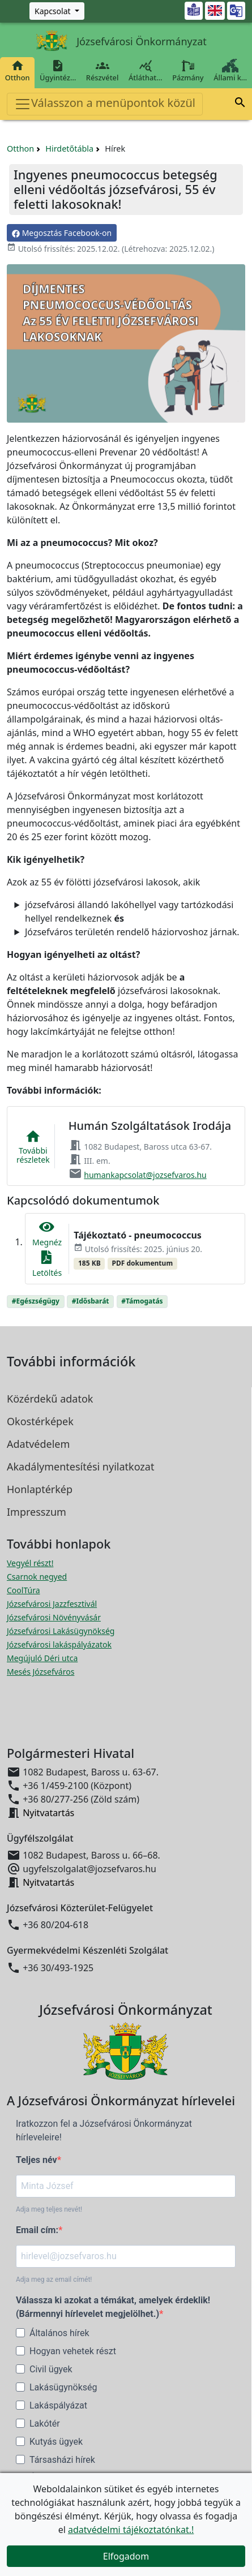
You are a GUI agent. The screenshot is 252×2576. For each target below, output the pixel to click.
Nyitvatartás (48, 1813)
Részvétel (102, 71)
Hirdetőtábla (69, 148)
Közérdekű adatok (50, 1398)
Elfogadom (126, 2556)
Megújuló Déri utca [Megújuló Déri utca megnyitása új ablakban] (42, 1658)
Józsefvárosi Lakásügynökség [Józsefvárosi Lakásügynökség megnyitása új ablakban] (60, 1630)
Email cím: (37, 2230)
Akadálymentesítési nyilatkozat (80, 1466)
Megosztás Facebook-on (62, 232)
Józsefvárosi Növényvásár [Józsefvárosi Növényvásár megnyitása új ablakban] (54, 1617)
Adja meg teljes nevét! (49, 2209)
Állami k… (230, 71)
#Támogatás (142, 1301)
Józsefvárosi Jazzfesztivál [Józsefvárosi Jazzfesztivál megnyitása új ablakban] (52, 1603)
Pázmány (188, 71)
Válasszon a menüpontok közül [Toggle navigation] (104, 104)
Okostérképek (40, 1421)
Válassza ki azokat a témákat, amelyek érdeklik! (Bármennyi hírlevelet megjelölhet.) (113, 2307)
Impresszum (36, 1512)
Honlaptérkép (39, 1489)
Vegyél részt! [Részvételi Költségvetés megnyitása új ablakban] (30, 1563)
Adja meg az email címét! (54, 2279)
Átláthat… (145, 71)
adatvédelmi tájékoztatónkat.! (131, 2529)
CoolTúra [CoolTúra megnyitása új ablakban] (23, 1590)
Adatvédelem (38, 1444)
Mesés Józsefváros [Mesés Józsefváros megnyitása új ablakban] (40, 1671)
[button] (240, 104)
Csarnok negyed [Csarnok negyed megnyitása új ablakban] (37, 1576)
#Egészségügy (35, 1301)
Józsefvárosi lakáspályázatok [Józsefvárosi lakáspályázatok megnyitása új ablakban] (59, 1644)
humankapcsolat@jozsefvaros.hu (145, 1174)
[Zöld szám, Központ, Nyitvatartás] (56, 11)
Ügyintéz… (57, 71)
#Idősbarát (90, 1301)
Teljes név (36, 2159)
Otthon (17, 71)
